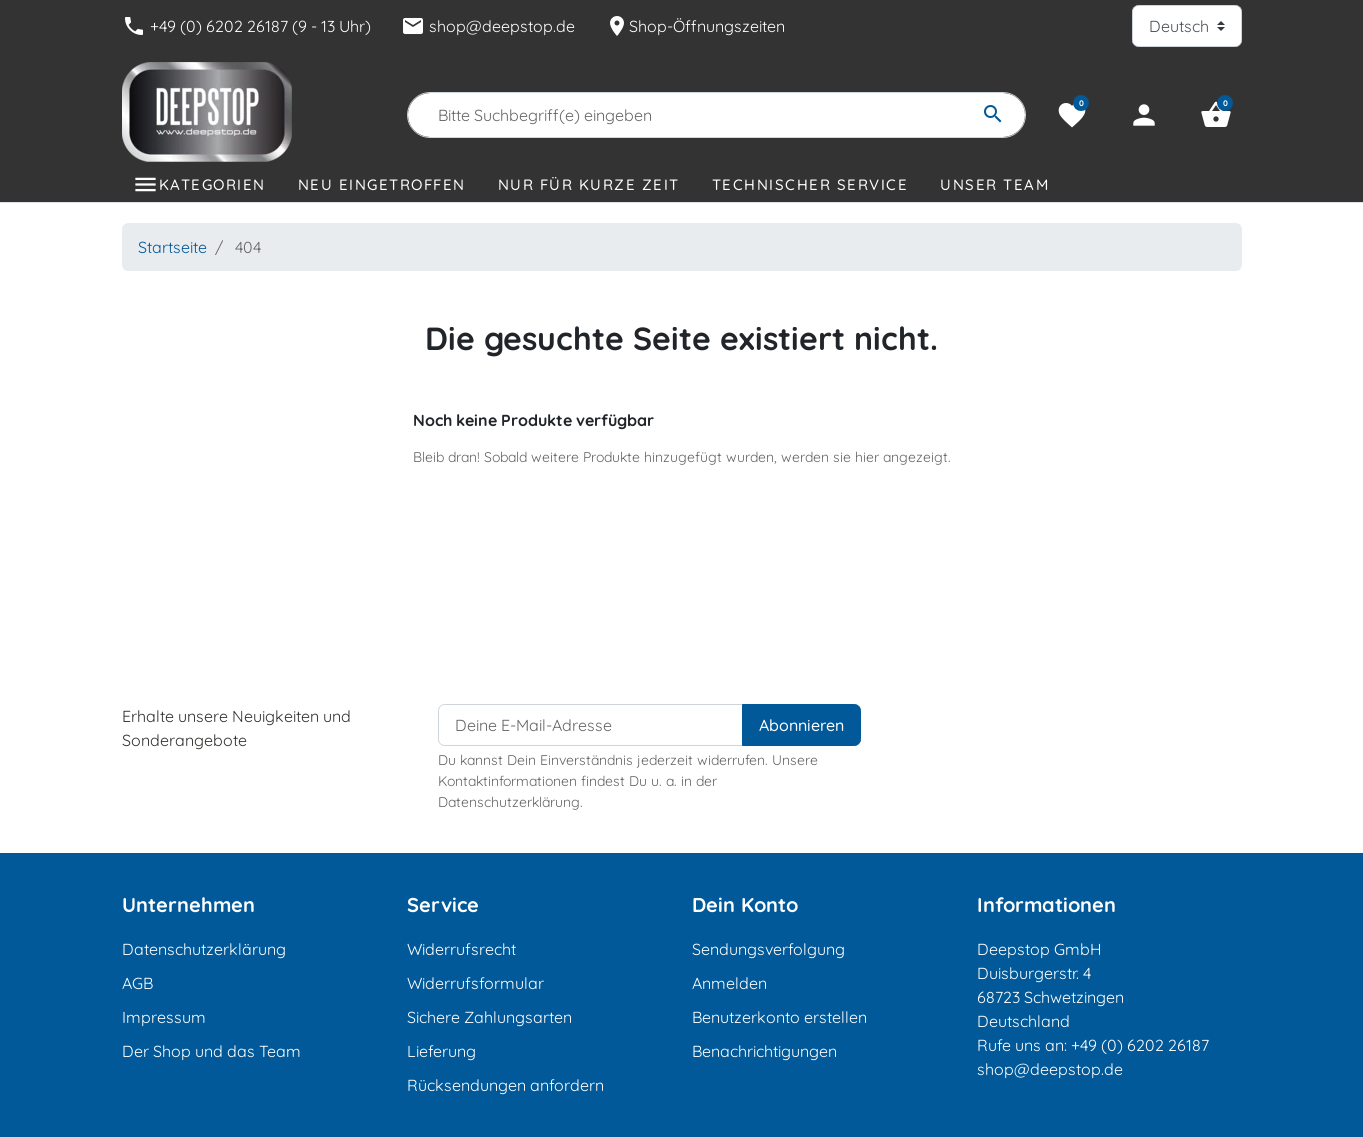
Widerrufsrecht (461, 949)
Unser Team (994, 184)
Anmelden (729, 983)
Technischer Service (810, 184)
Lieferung (441, 1051)
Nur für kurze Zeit (589, 184)
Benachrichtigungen (764, 1051)
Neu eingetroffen (382, 184)
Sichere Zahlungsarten (489, 1017)
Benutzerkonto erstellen (779, 1017)
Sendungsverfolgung (768, 949)
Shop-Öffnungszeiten (695, 26)
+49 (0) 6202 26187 (1140, 1045)
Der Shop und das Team (211, 1051)
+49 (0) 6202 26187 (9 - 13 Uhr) (246, 26)
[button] (1216, 115)
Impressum (164, 1017)
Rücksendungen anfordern (505, 1085)
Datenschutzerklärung (204, 949)
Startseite (172, 247)
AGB (137, 983)
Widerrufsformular (475, 983)
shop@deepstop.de (488, 26)
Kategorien (212, 184)
